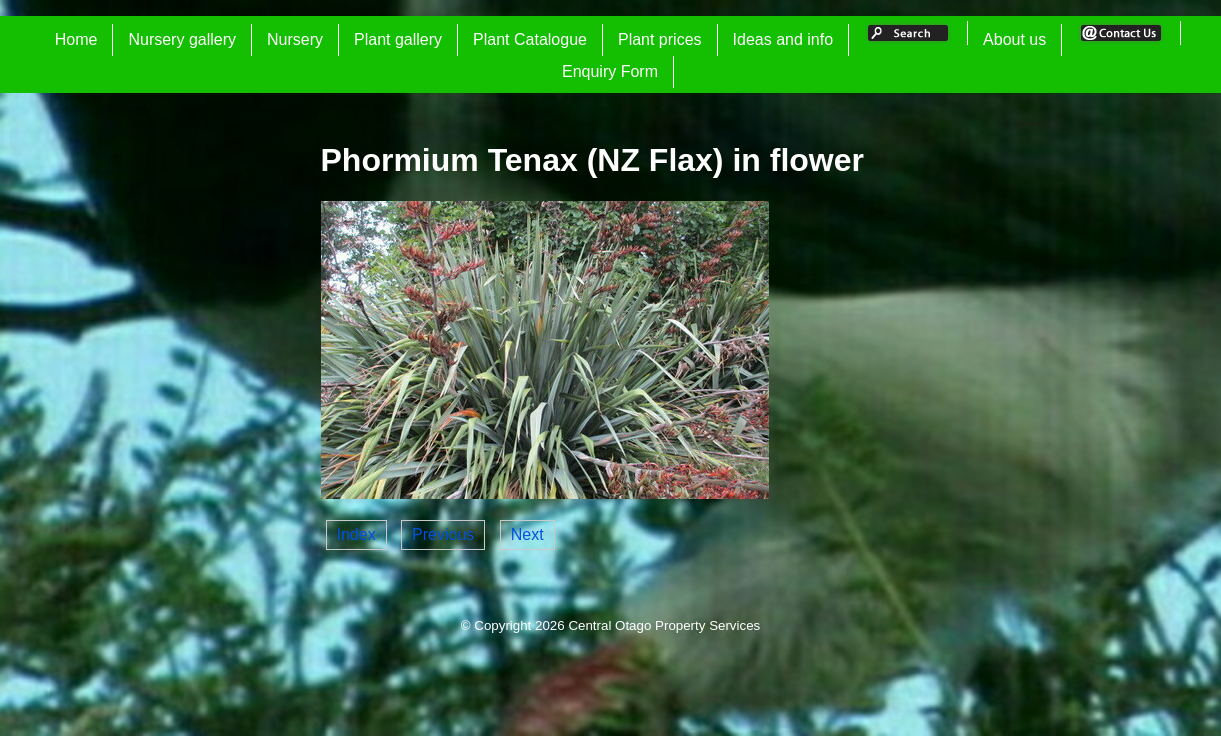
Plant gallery (398, 39)
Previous (443, 534)
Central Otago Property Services (664, 625)
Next (527, 534)
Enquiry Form (610, 71)
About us (1014, 39)
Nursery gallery (182, 39)
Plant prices (660, 39)
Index (356, 534)
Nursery (295, 39)
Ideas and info (783, 39)
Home (76, 39)
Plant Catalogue (530, 39)
